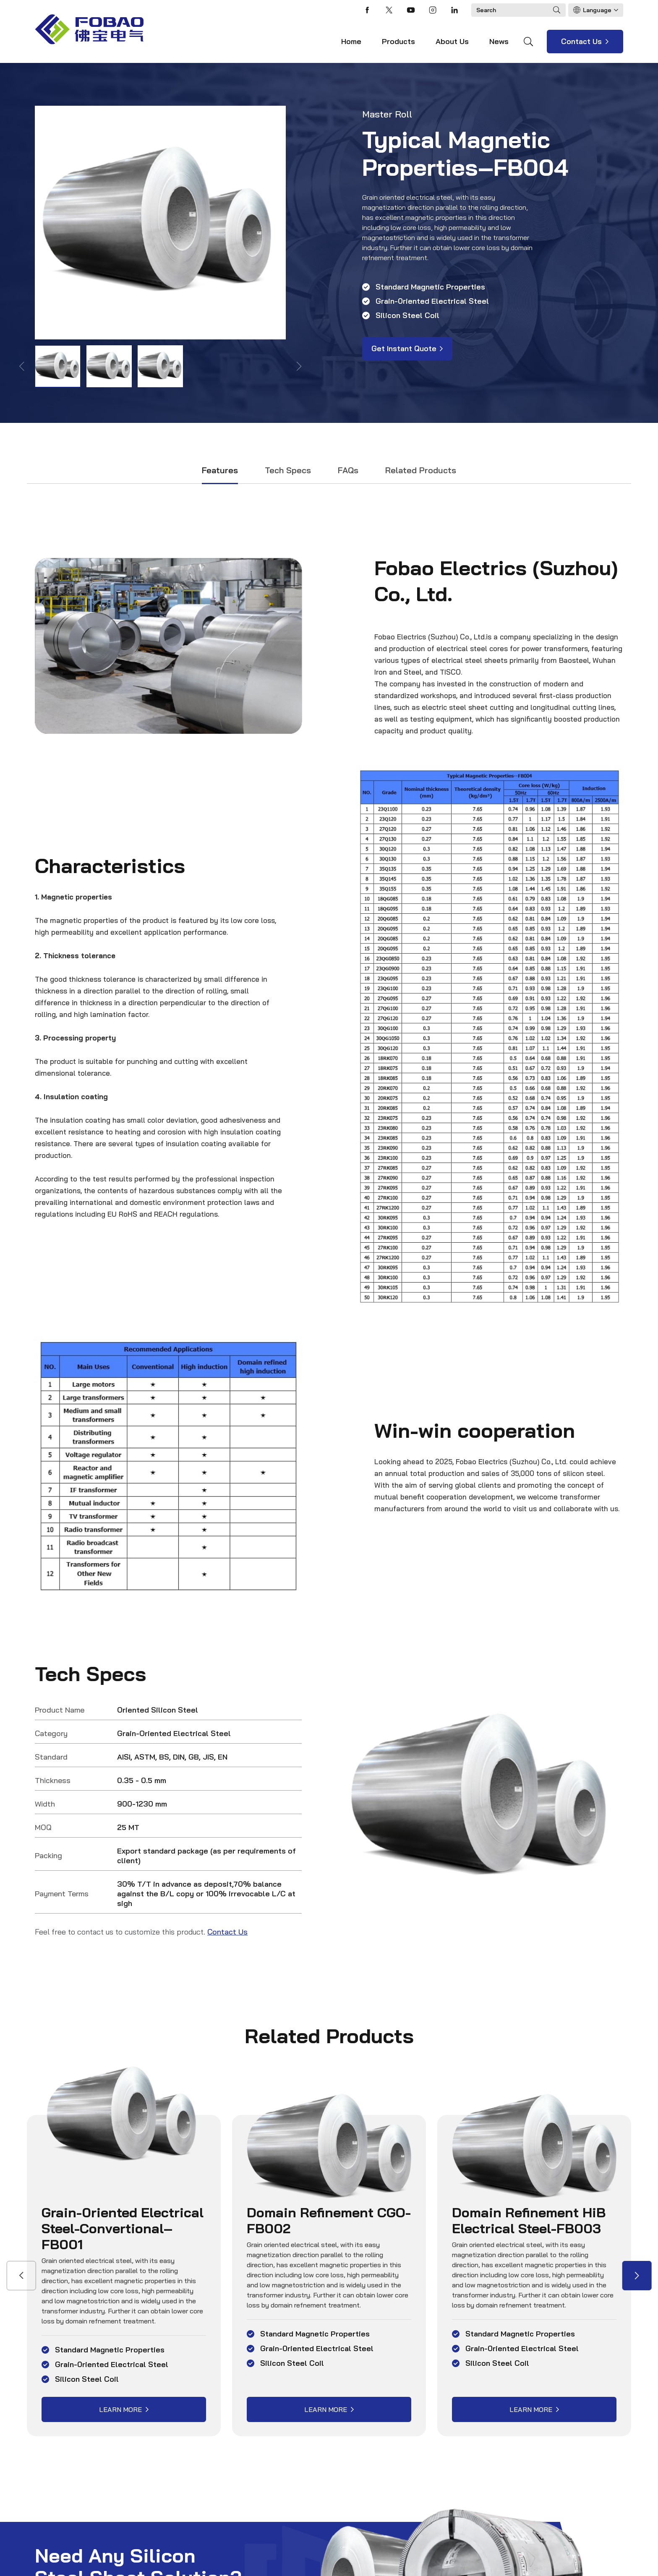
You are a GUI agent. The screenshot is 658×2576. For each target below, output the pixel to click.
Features (220, 470)
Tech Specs (288, 470)
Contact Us (581, 41)
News (499, 41)
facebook (367, 10)
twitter (389, 10)
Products (398, 41)
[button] (636, 2275)
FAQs (348, 470)
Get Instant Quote (403, 348)
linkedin (454, 10)
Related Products (420, 470)
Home (351, 41)
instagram (432, 10)
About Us (452, 41)
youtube (411, 10)
